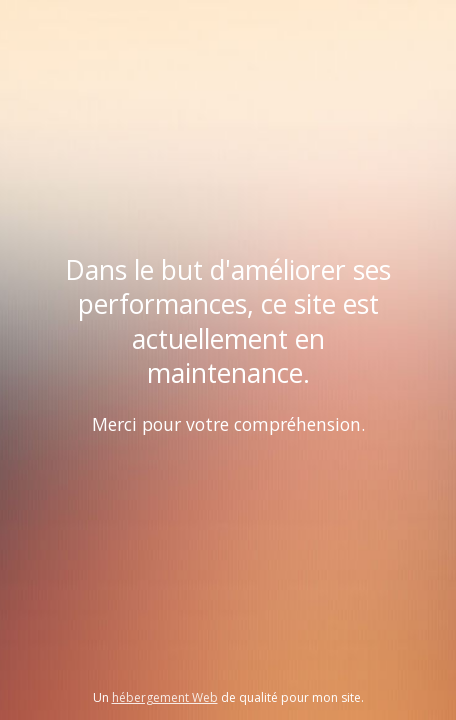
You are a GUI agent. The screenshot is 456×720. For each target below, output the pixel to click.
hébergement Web (165, 697)
